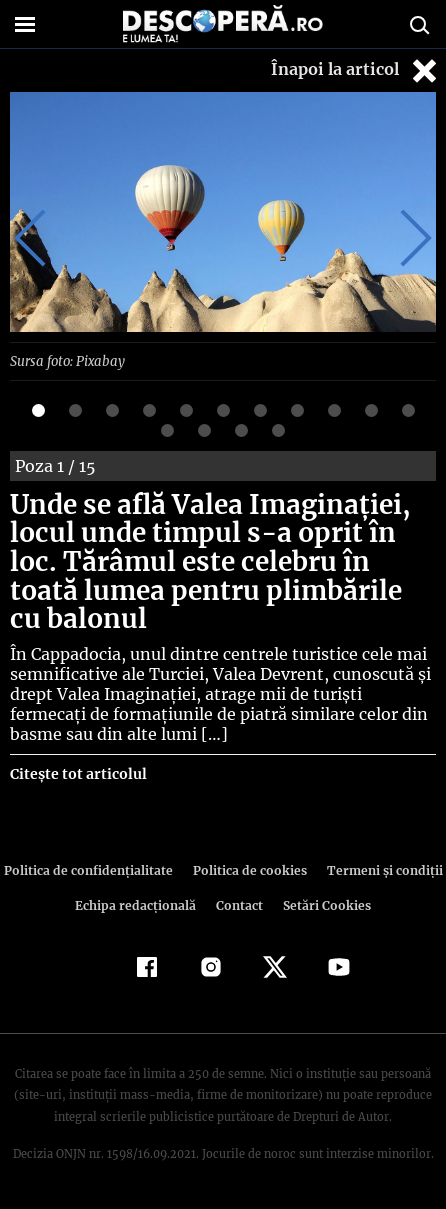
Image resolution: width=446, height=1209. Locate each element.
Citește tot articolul (77, 773)
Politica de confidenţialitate (93, 869)
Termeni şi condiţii (378, 869)
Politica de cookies (248, 869)
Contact (240, 904)
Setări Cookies (325, 904)
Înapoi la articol (356, 70)
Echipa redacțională (138, 904)
